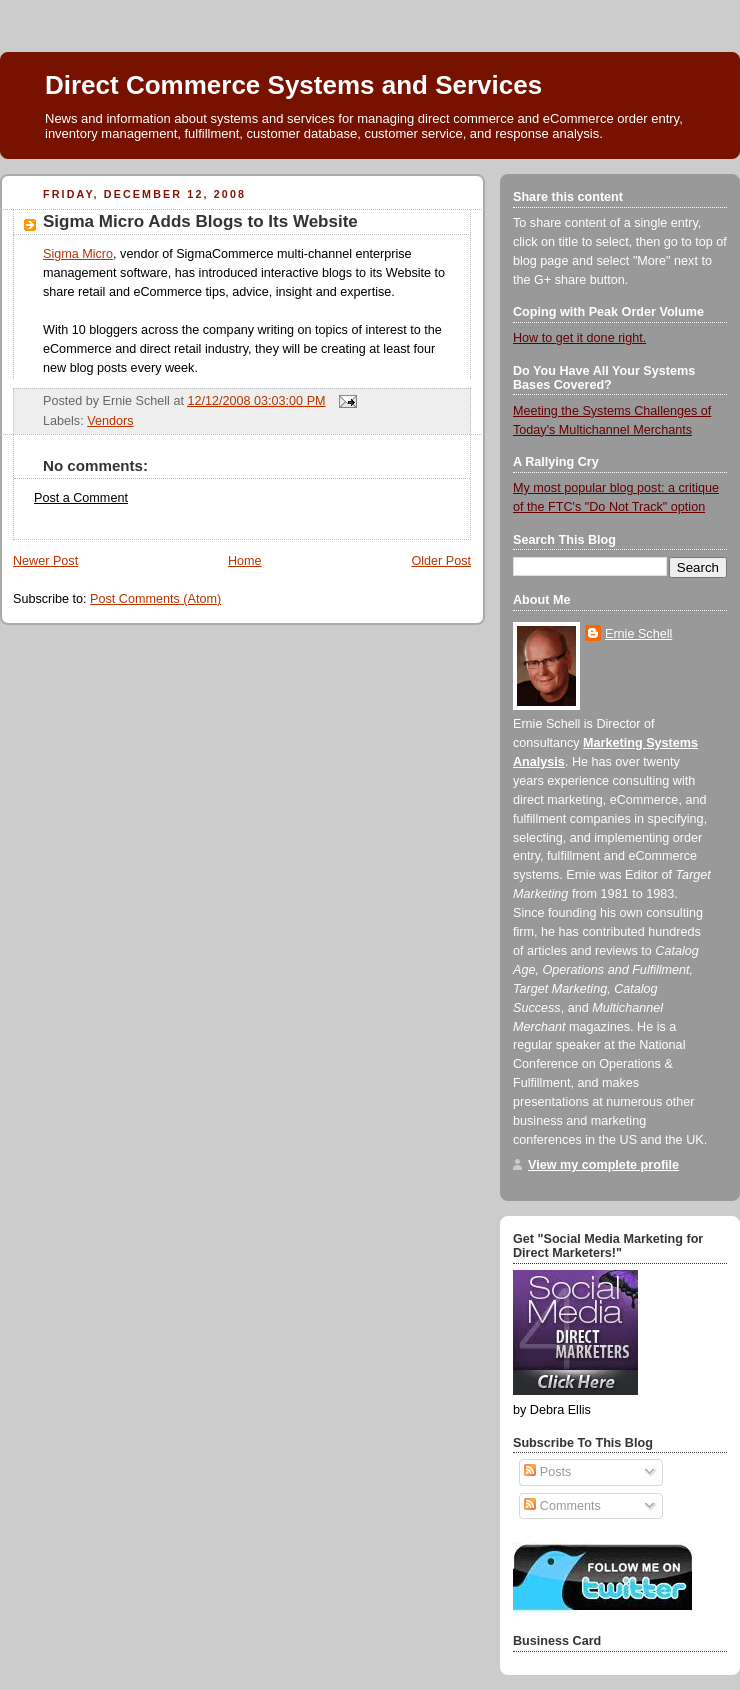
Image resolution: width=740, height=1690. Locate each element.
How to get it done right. (579, 338)
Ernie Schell (638, 634)
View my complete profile (603, 1165)
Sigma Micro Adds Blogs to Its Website (200, 221)
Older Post (441, 561)
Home (245, 561)
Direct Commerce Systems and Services (293, 85)
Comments (562, 1506)
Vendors (110, 421)
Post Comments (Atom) (155, 599)
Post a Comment (81, 498)
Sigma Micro (78, 254)
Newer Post (45, 561)
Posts (547, 1472)
